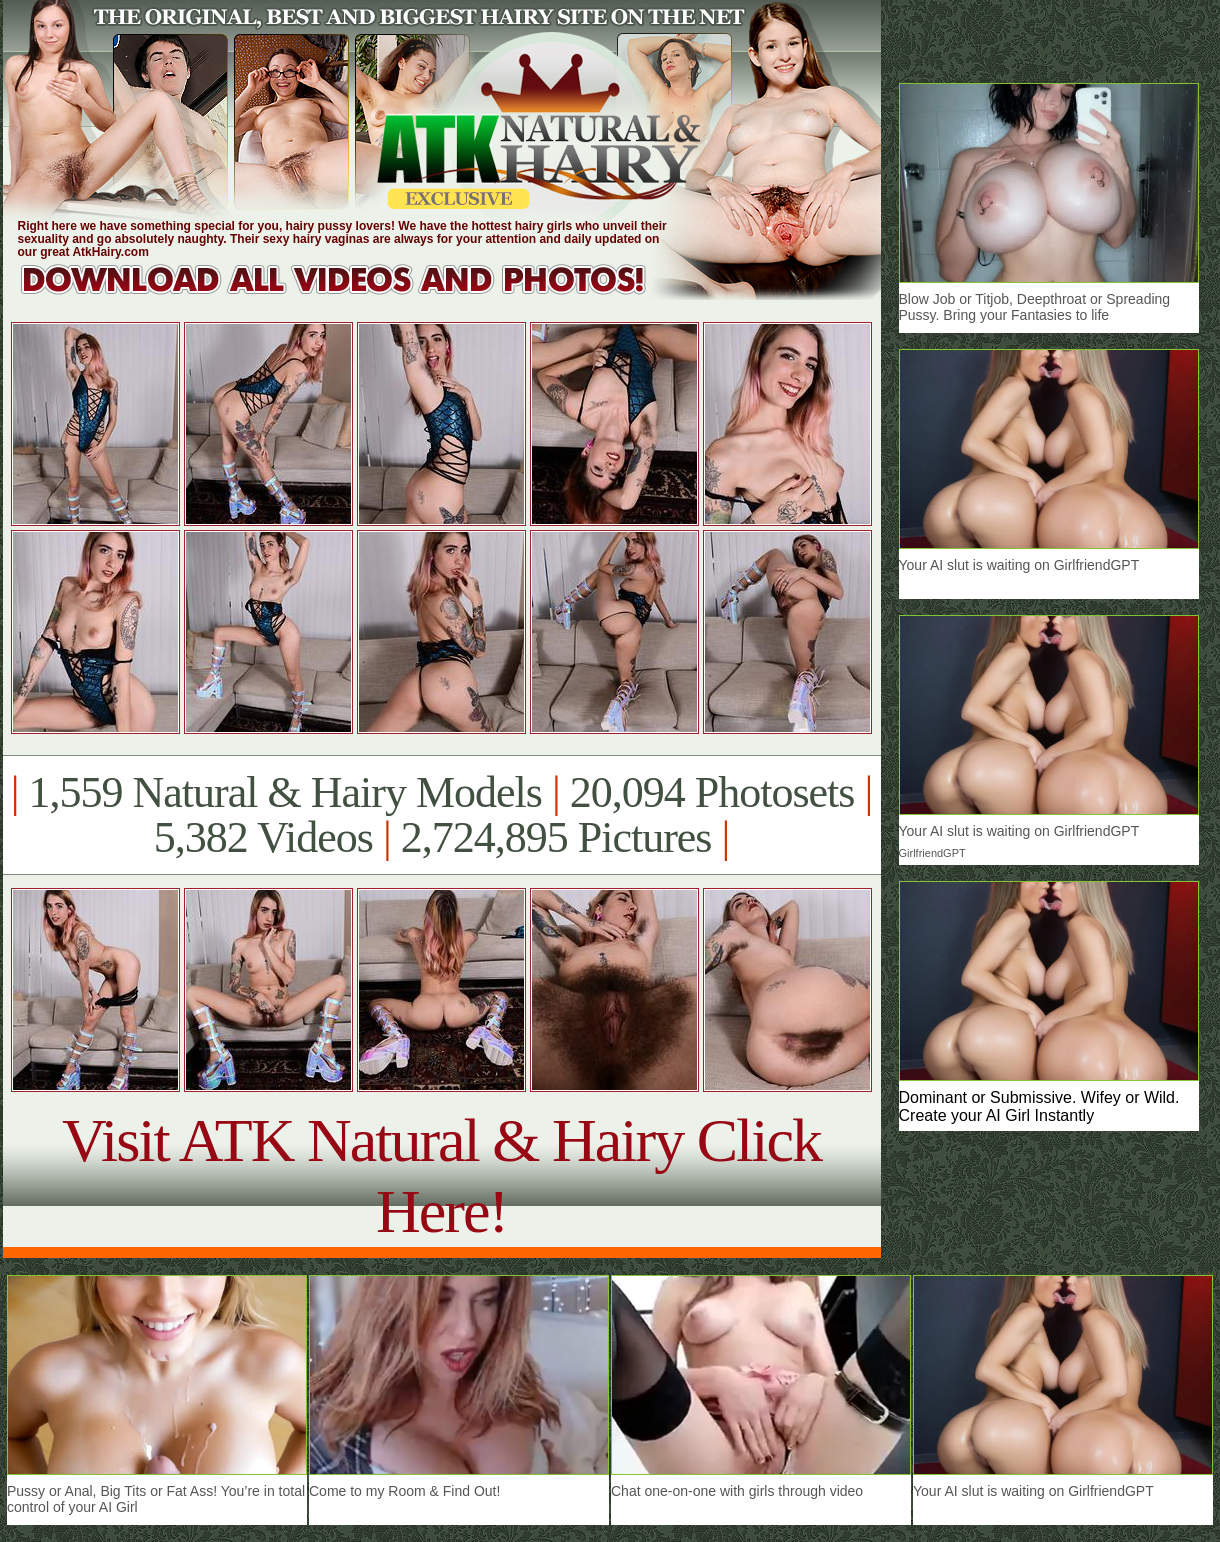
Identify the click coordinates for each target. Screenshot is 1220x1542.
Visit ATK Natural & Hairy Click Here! (441, 1175)
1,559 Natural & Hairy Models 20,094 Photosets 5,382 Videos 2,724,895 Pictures (441, 815)
